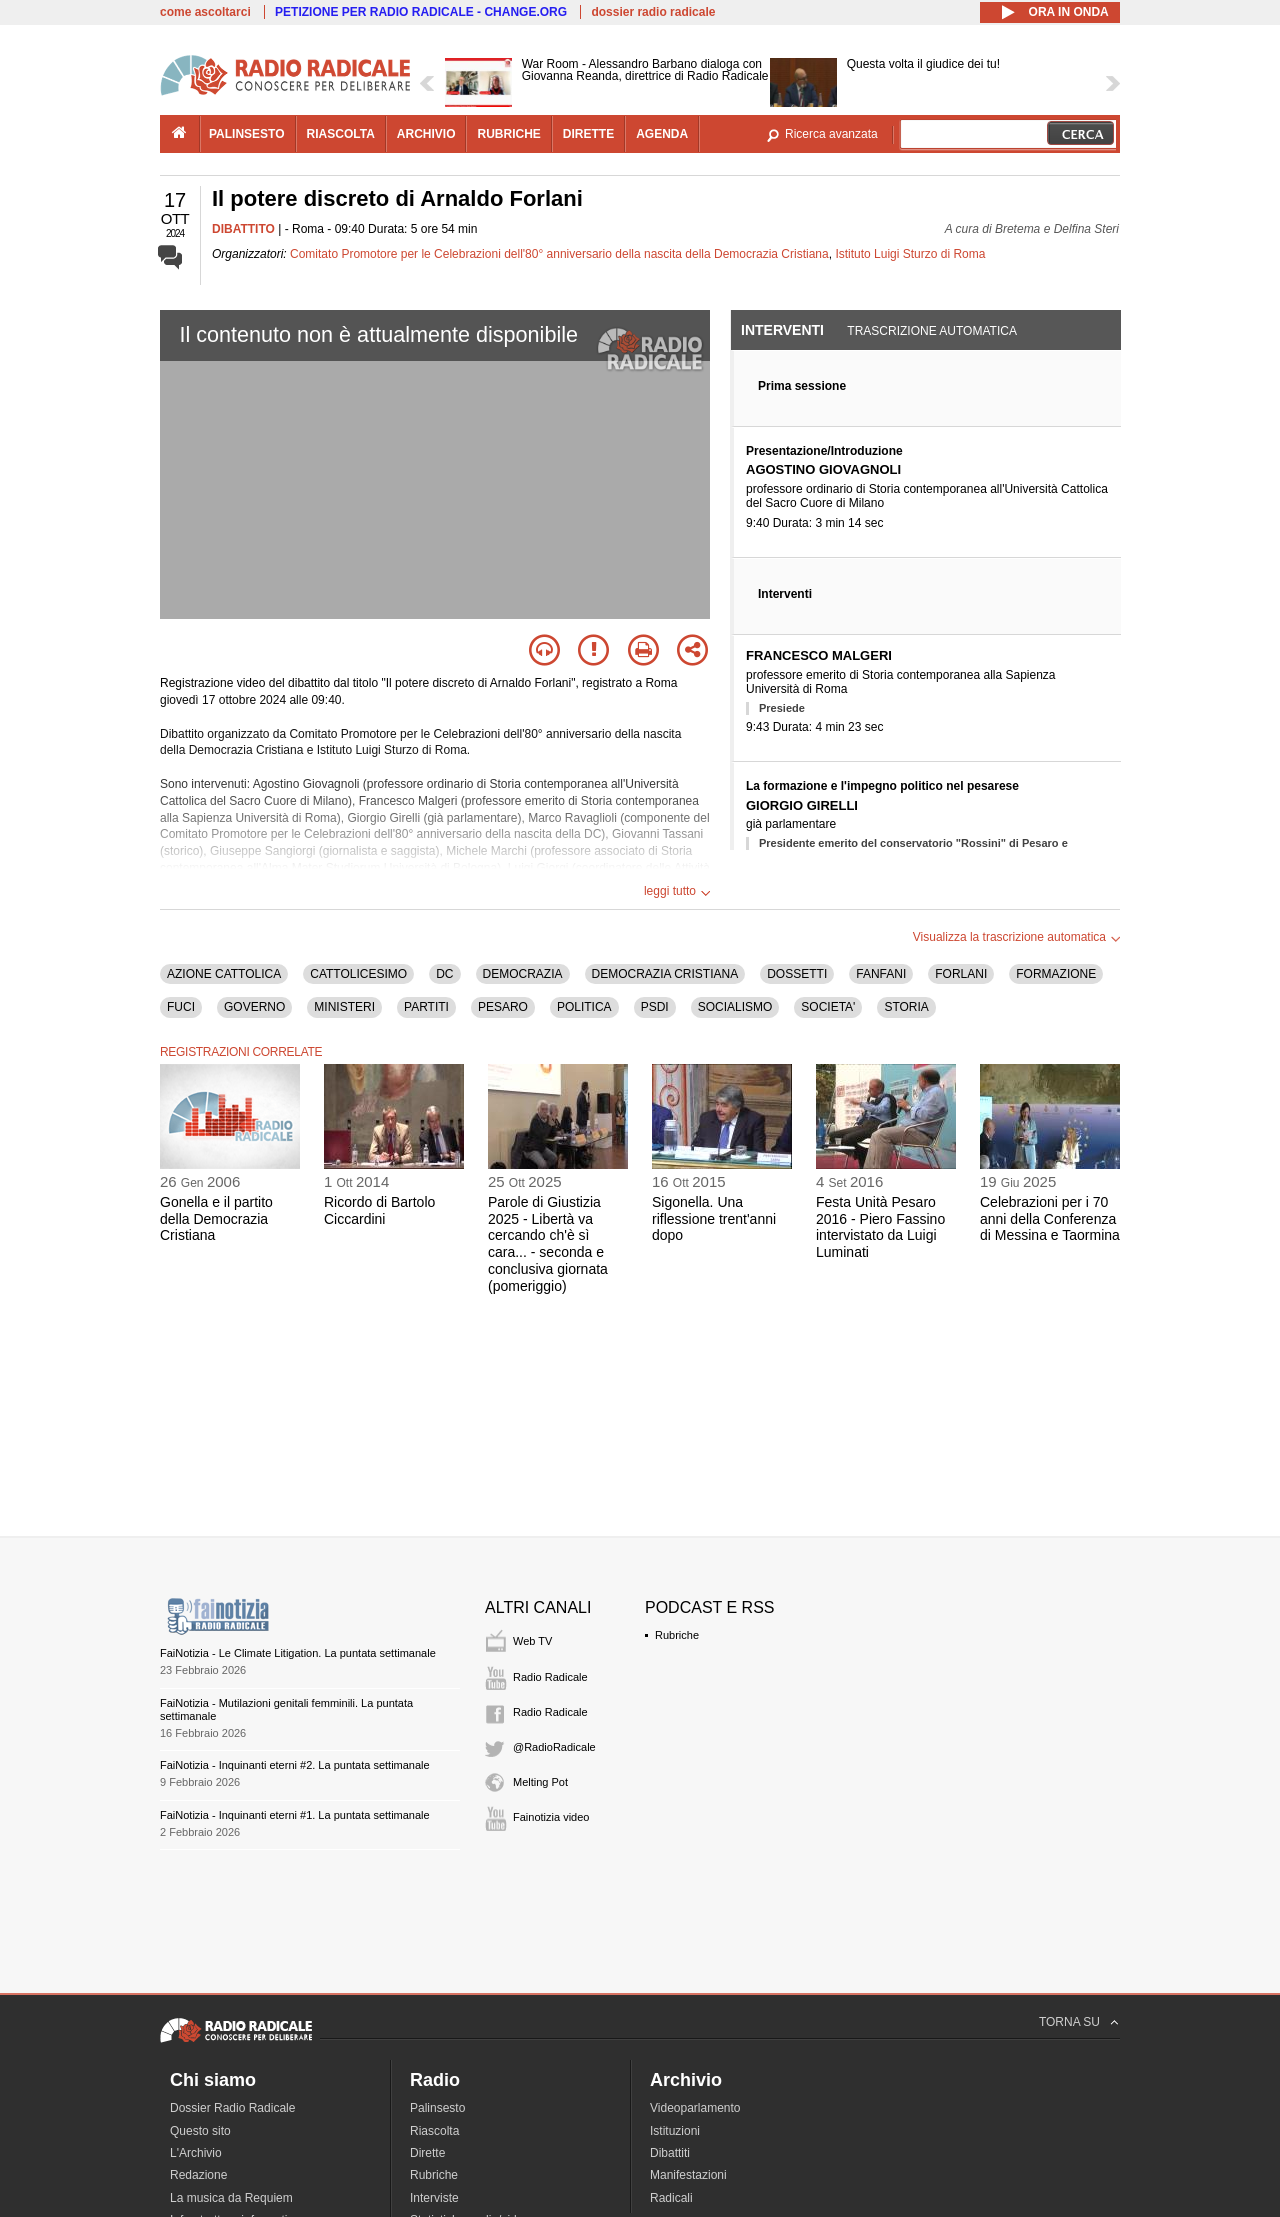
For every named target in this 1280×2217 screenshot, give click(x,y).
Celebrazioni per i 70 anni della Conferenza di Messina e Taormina (1050, 1219)
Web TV (532, 1641)
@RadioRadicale (554, 1747)
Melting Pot (540, 1782)
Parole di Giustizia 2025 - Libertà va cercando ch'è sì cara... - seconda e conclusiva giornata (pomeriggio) (548, 1244)
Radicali (671, 2198)
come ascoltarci (205, 12)
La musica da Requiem (231, 2198)
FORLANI (961, 974)
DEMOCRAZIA (523, 974)
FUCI (181, 1007)
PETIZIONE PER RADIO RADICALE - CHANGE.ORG (421, 12)
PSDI (655, 1007)
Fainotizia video (551, 1817)
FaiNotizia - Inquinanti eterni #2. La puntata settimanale (295, 1765)
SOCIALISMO (735, 1007)
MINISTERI (344, 1007)
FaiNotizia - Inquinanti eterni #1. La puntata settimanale (295, 1815)
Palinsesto (437, 2108)
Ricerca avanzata (831, 134)
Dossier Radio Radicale (232, 2108)
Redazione (198, 2175)
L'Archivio (196, 2153)
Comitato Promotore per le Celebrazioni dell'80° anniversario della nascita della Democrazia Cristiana (559, 254)
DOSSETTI (797, 974)
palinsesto (247, 134)
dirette (588, 134)
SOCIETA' (828, 1007)
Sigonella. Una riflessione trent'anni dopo (714, 1219)
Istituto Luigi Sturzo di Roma (910, 254)
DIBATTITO (243, 229)
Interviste (434, 2198)
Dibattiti (670, 2153)
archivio (426, 134)
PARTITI (426, 1007)
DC (444, 974)
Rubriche (677, 1635)
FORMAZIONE (1056, 974)
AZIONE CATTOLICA (224, 974)
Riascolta (434, 2131)
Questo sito (200, 2131)
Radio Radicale (550, 1677)
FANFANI (881, 974)
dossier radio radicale (653, 12)
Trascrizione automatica (932, 331)
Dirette (427, 2153)
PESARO (503, 1007)
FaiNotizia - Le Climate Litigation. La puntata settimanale (298, 1653)
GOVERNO (254, 1007)
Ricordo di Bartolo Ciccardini (379, 1210)
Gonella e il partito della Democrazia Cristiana (216, 1219)
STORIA (906, 1007)
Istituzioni (675, 2131)
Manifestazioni (688, 2175)
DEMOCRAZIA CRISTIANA (665, 974)
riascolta (341, 134)
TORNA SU (1069, 2022)
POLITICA (584, 1007)
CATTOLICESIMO (358, 974)
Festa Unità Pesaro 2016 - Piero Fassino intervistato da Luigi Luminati (880, 1227)
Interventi (782, 330)
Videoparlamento (695, 2108)
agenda (662, 134)
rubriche (508, 134)
